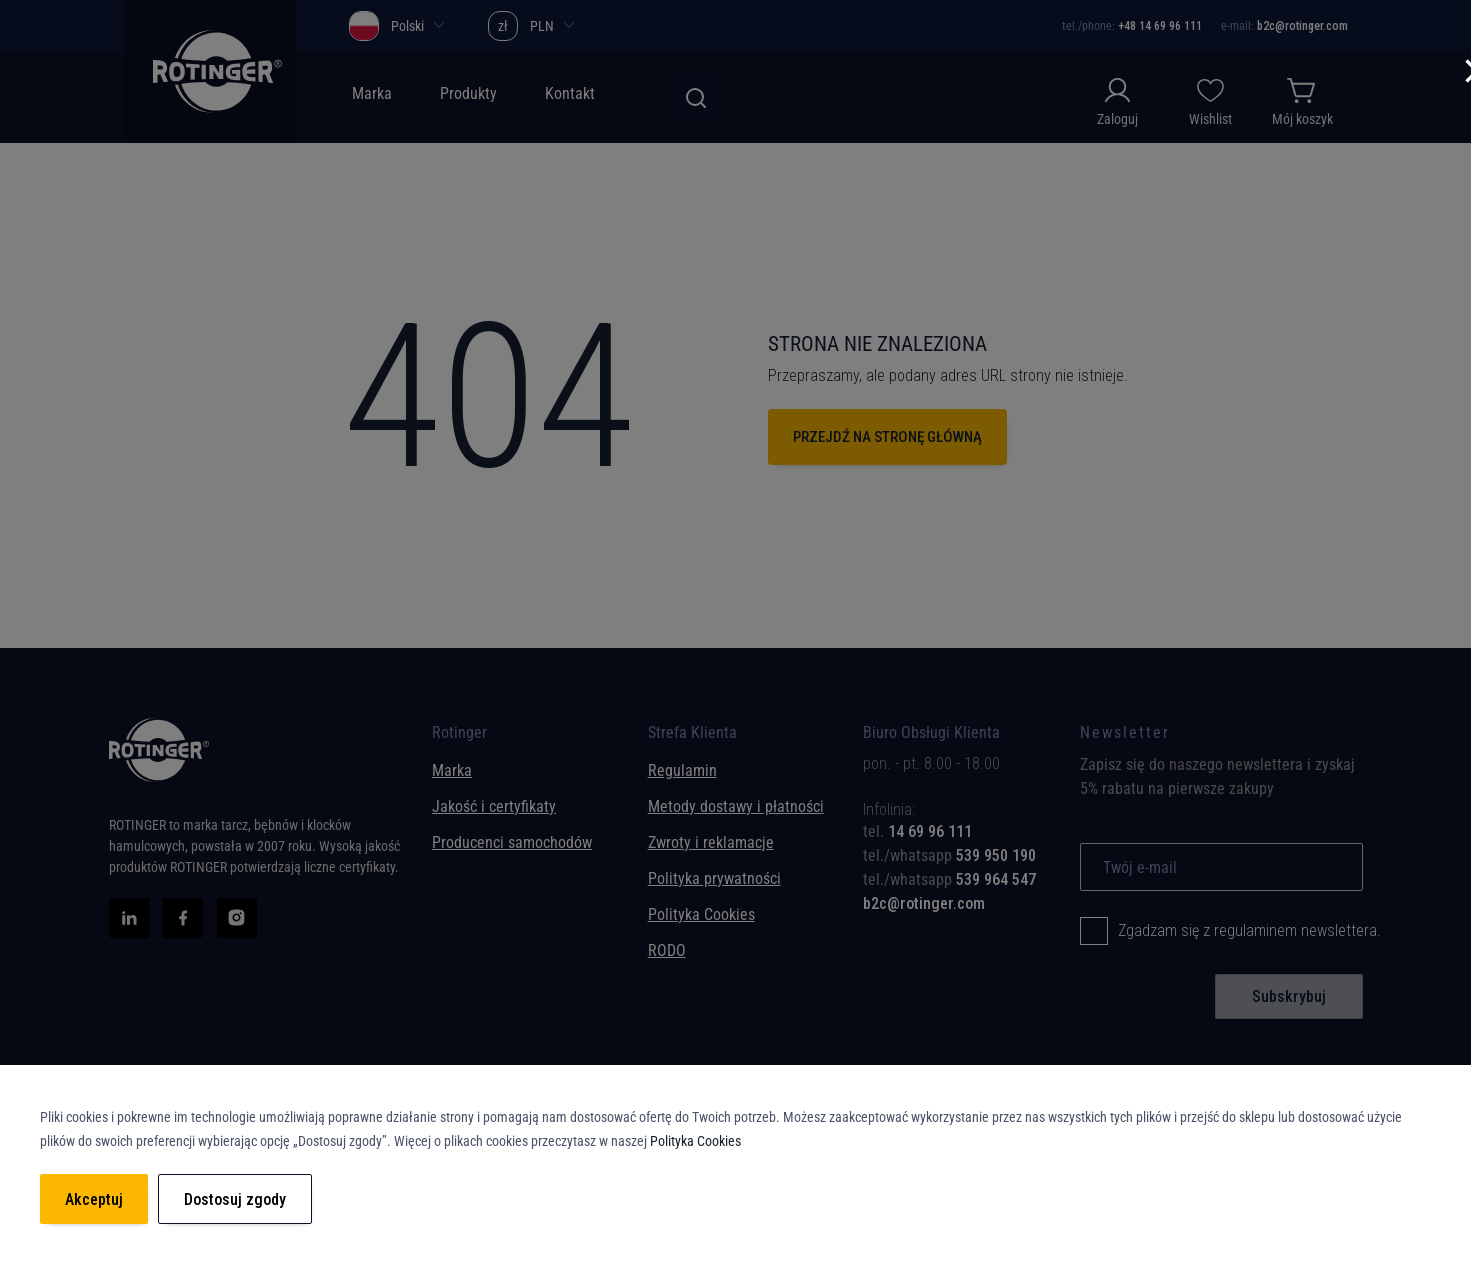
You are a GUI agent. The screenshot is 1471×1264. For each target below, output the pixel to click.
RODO (667, 950)
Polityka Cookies (701, 914)
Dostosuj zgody (235, 1199)
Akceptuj (94, 1199)
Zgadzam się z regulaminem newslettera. (1249, 930)
